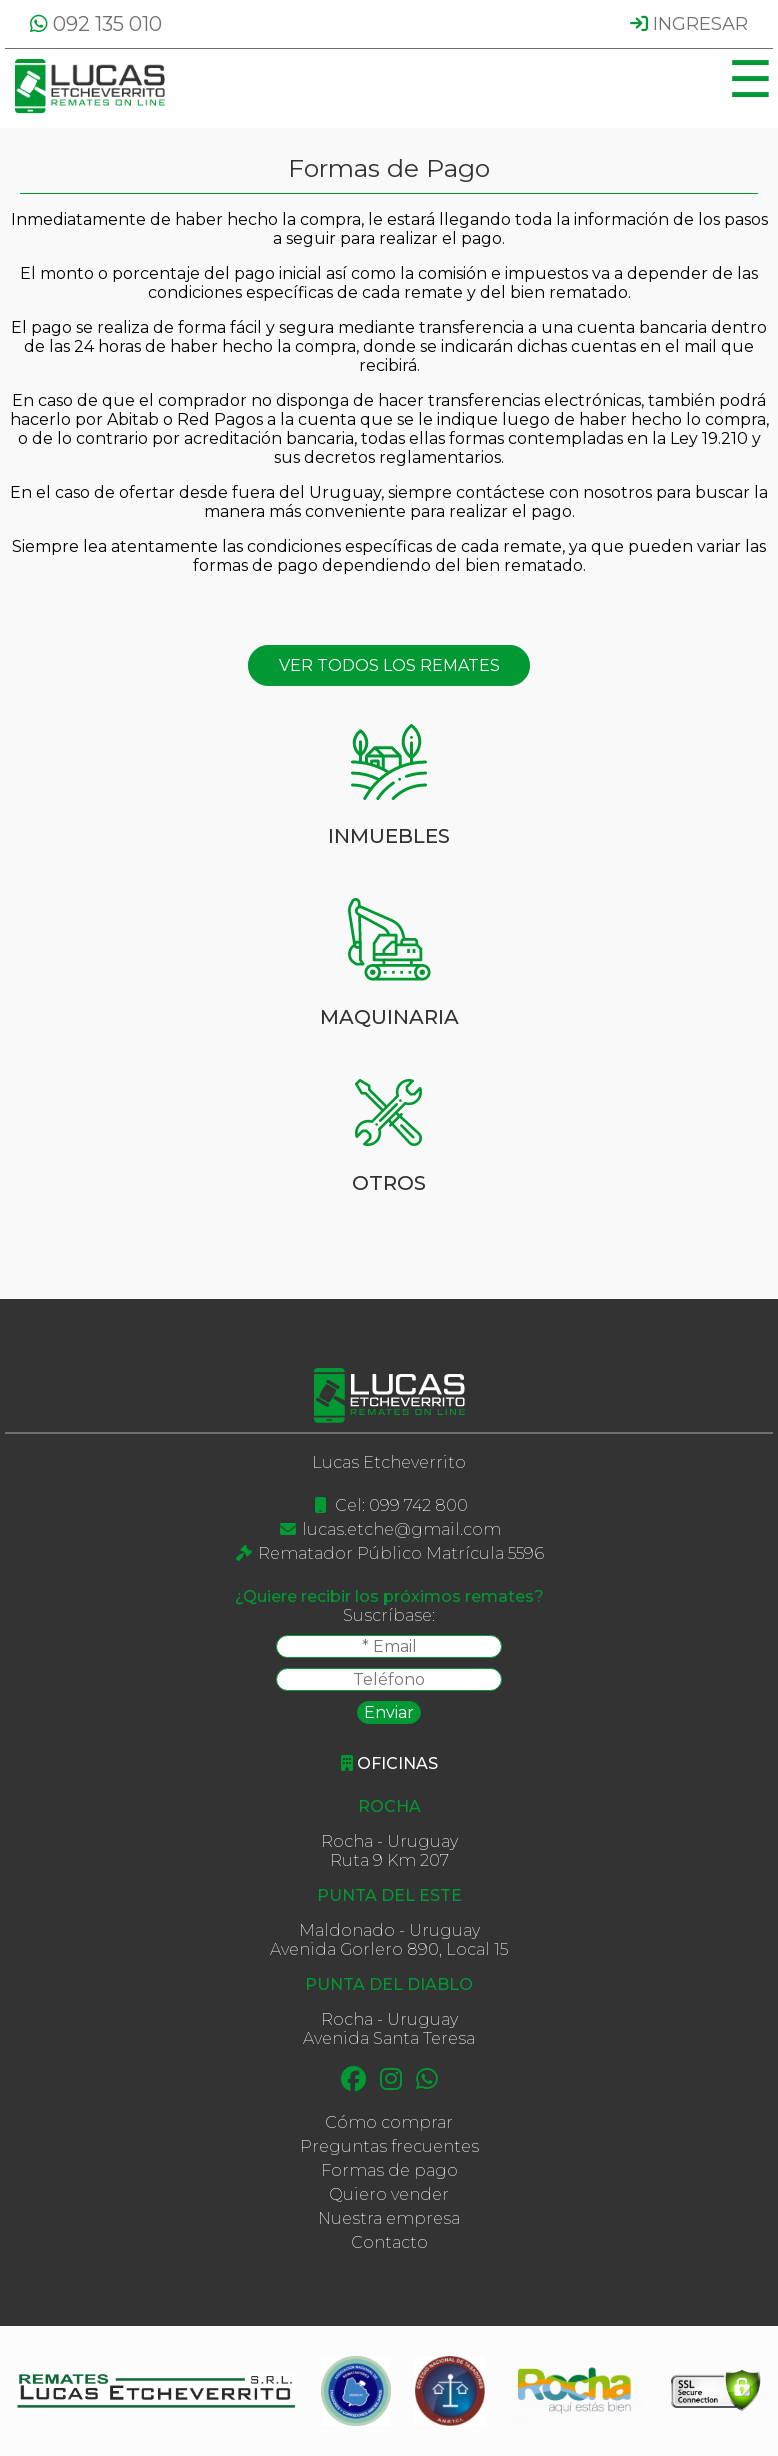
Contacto (389, 2242)
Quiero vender (389, 2194)
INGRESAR (689, 24)
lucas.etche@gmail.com (401, 1529)
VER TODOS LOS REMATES (389, 665)
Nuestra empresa (389, 2218)
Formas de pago (389, 2170)
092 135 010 (96, 24)
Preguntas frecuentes (389, 2146)
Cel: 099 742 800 (401, 1505)
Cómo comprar (389, 2122)
